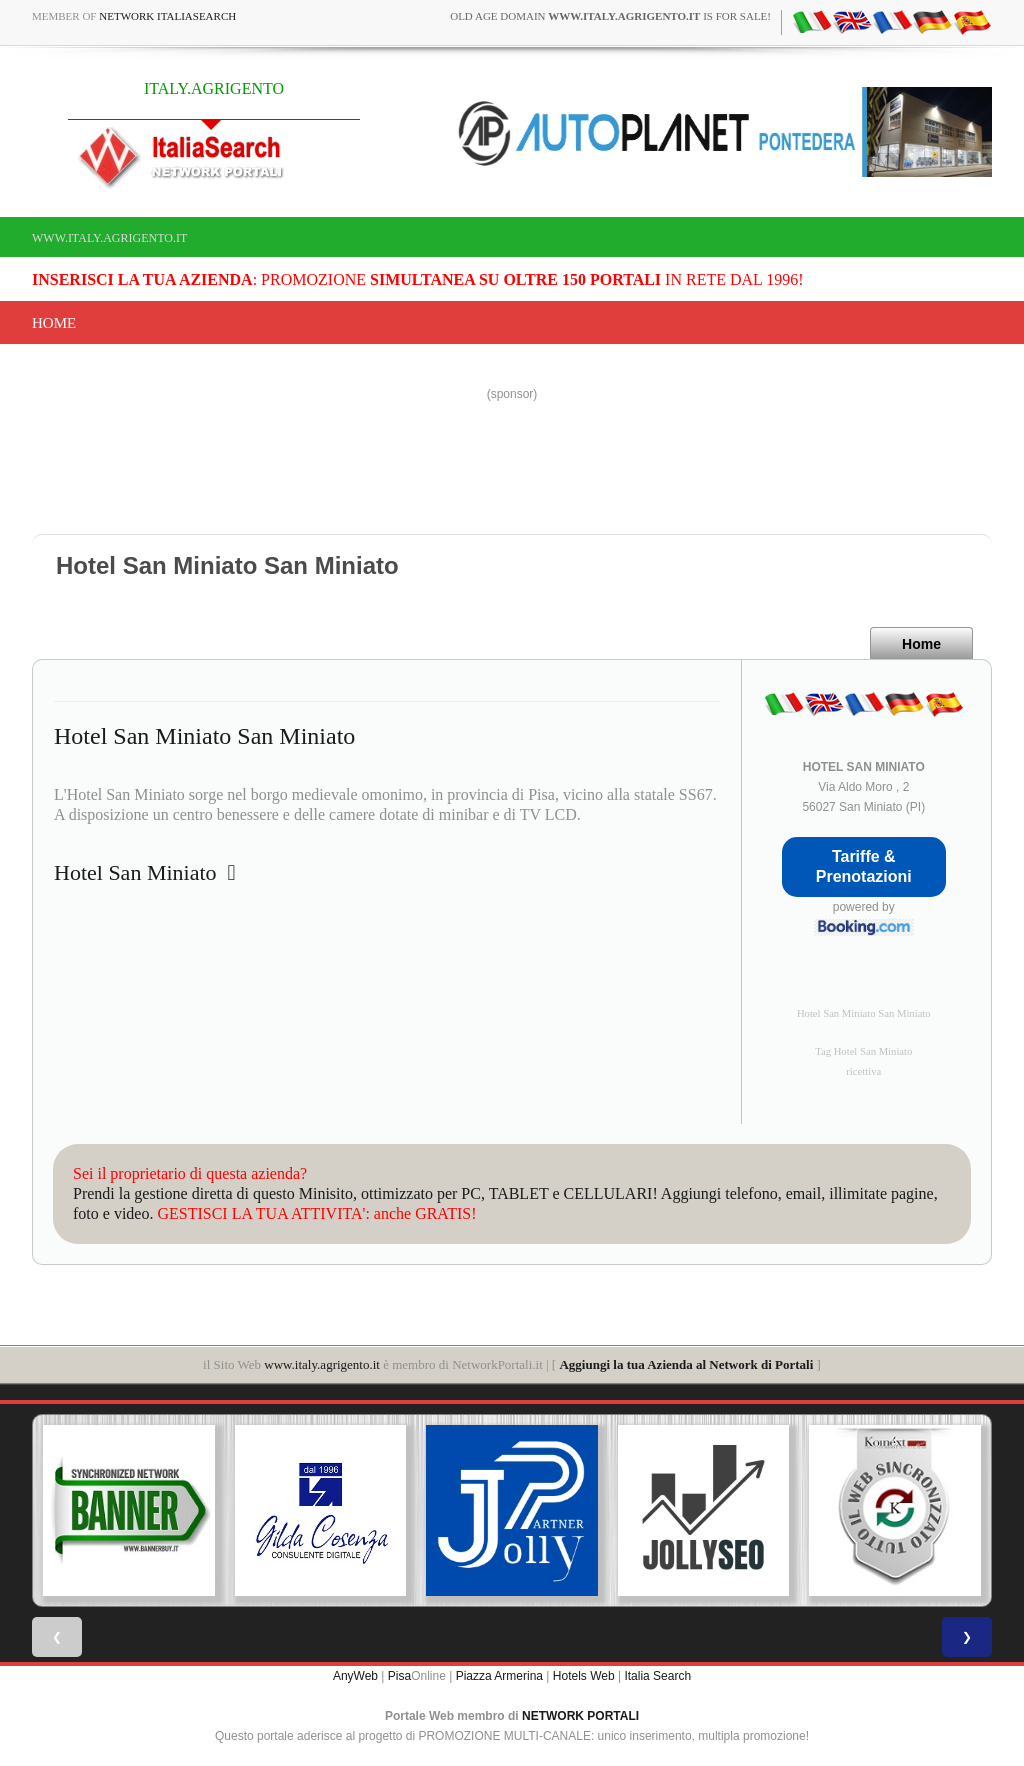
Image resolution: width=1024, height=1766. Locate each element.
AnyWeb (355, 1676)
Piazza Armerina (499, 1676)
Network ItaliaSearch (167, 16)
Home (54, 323)
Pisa (399, 1676)
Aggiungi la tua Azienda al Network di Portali (686, 1364)
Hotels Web (584, 1676)
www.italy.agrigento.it (109, 238)
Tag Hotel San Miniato (863, 1051)
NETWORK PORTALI (580, 1716)
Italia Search (657, 1676)
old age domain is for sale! (610, 16)
